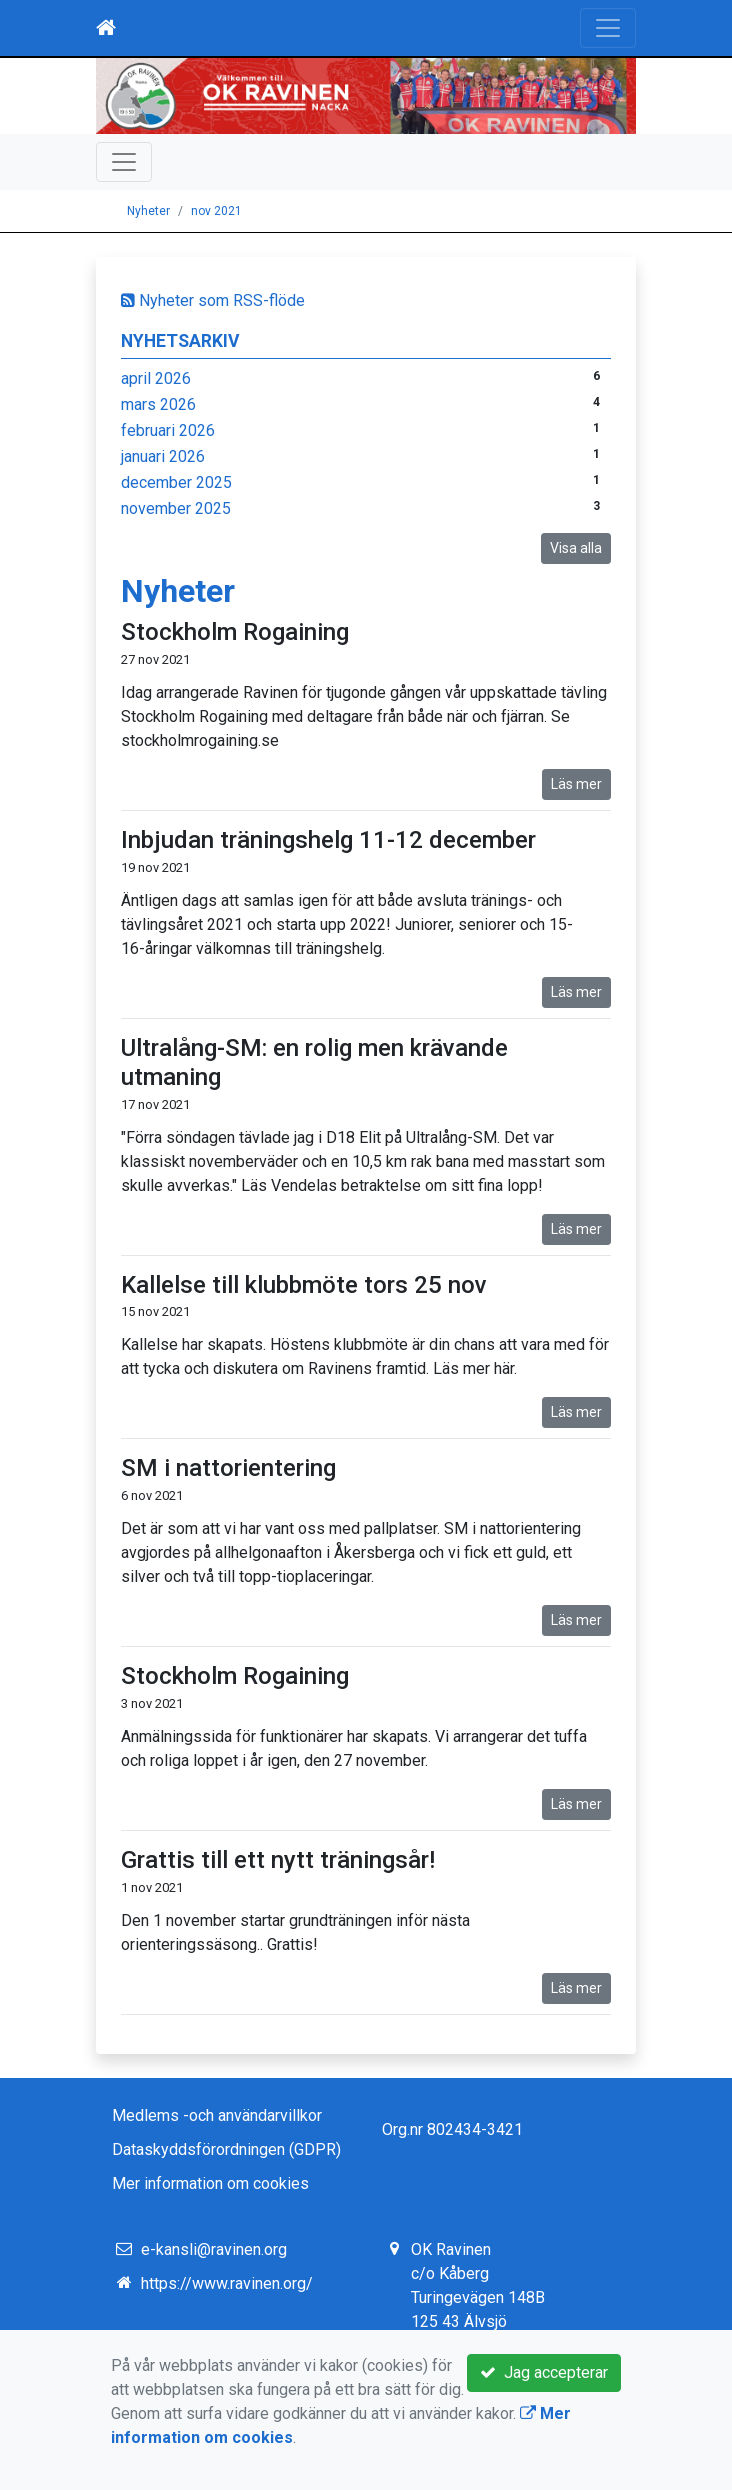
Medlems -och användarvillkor (217, 2115)
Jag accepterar (544, 2372)
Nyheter (148, 211)
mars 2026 (158, 404)
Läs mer (576, 784)
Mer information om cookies (210, 2183)
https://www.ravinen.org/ (227, 2283)
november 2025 (176, 508)
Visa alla (576, 548)
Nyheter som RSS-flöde (213, 300)
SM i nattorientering (228, 1468)
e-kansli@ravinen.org (214, 2249)
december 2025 (176, 482)
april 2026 (156, 378)
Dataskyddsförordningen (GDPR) (226, 2149)
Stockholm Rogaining (235, 632)
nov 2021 (216, 211)
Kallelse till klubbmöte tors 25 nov (304, 1285)
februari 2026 (168, 430)
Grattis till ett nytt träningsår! (278, 1860)
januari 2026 (163, 456)
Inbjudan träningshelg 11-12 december (328, 840)
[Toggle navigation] (608, 28)
